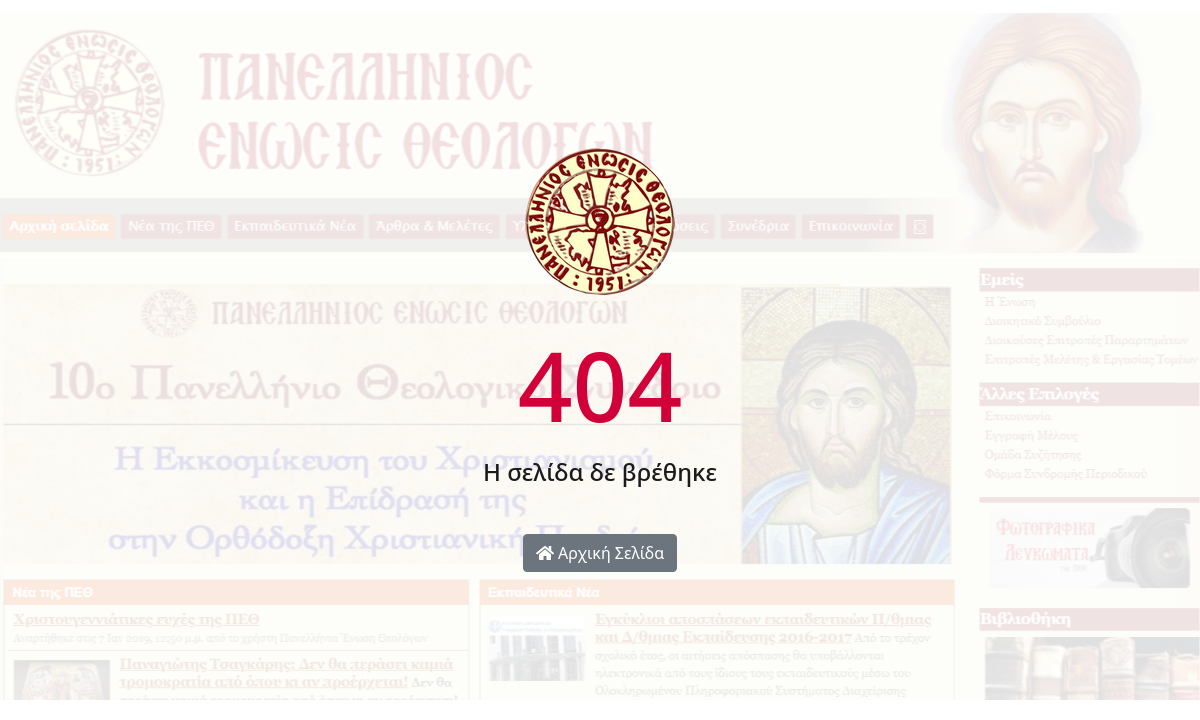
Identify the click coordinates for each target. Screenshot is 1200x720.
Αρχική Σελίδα (600, 553)
